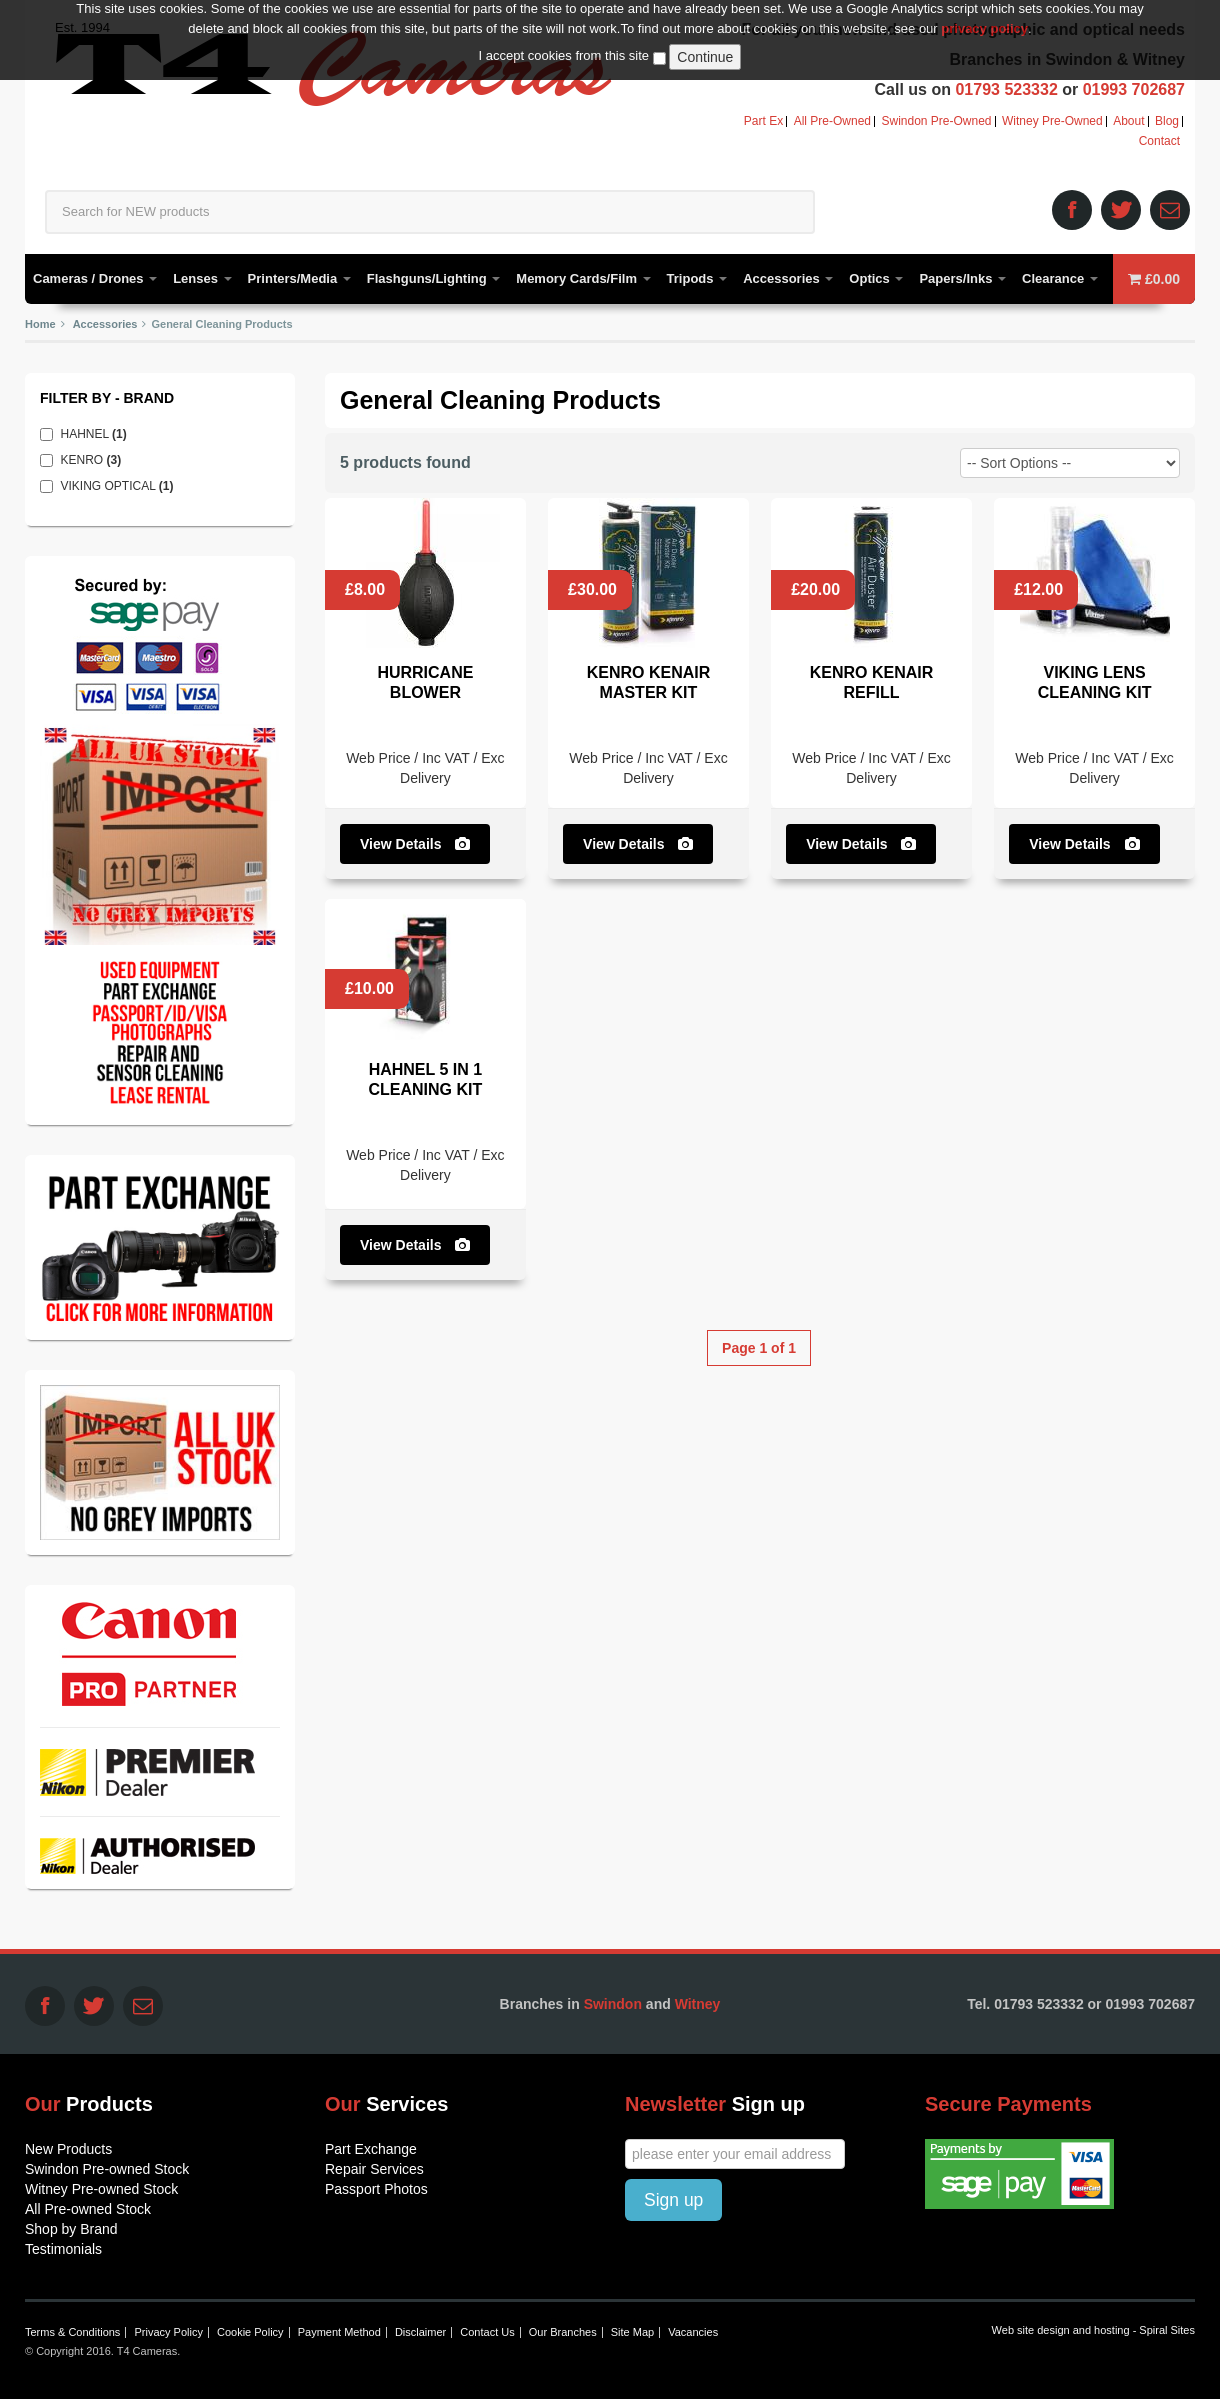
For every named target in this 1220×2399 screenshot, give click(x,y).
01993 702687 (1134, 89)
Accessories (788, 278)
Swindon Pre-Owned (936, 121)
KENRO (96, 460)
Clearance (1060, 278)
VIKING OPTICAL (122, 486)
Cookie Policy (250, 2332)
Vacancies (693, 2332)
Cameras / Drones (95, 278)
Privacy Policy (168, 2332)
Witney (698, 2004)
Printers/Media (299, 278)
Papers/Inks (962, 278)
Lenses (202, 278)
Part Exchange (371, 2149)
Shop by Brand (71, 2229)
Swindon (613, 2004)
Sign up (673, 2200)
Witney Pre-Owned (1052, 121)
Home (40, 324)
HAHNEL (99, 434)
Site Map (632, 2332)
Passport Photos (376, 2189)
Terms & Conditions (72, 2332)
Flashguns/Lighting (434, 278)
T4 (333, 68)
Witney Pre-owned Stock (101, 2189)
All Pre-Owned (832, 121)
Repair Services (374, 2169)
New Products (68, 2149)
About (1128, 121)
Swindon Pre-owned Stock (107, 2169)
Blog (1167, 121)
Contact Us (487, 2332)
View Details (415, 844)
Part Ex (763, 121)
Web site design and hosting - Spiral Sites (1093, 2330)
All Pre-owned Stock (88, 2209)
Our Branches (563, 2332)
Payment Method (339, 2332)
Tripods (697, 278)
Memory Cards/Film (583, 278)
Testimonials (63, 2249)
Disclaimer (420, 2332)
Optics (876, 278)
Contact (1159, 141)
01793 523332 (1006, 89)
